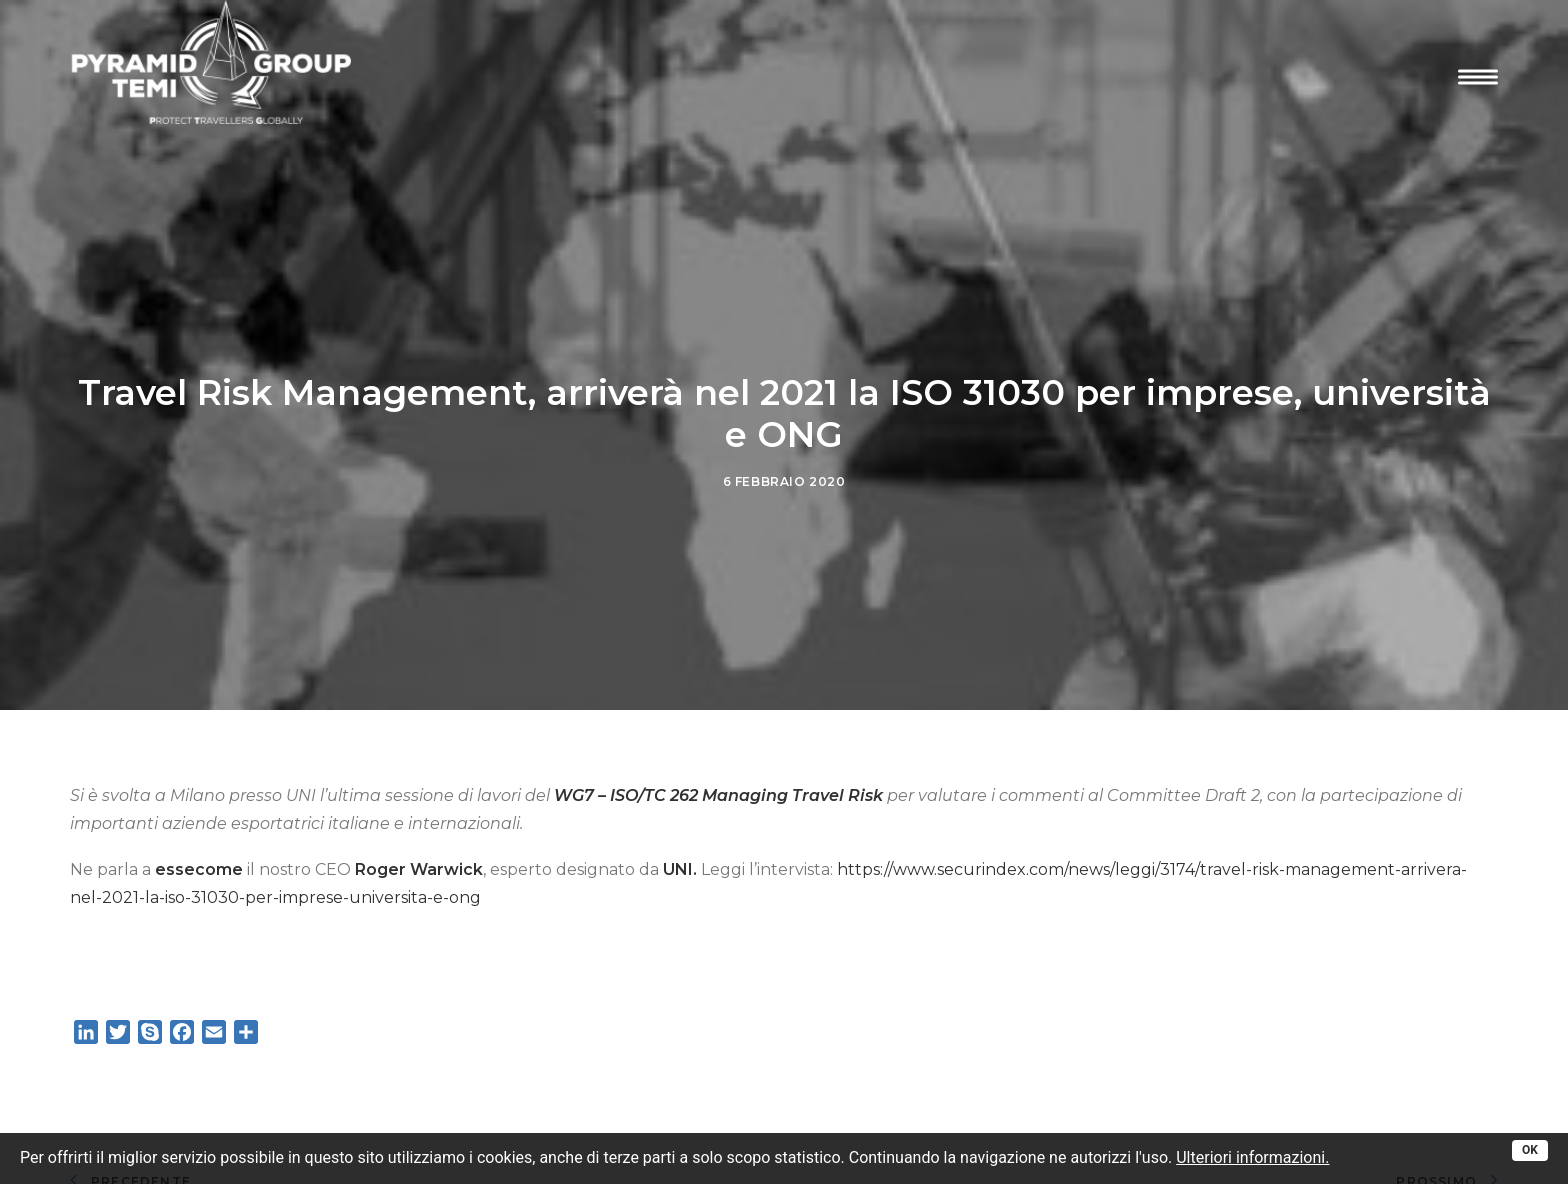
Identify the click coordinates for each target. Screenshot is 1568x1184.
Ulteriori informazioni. (1252, 1157)
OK (1530, 1150)
